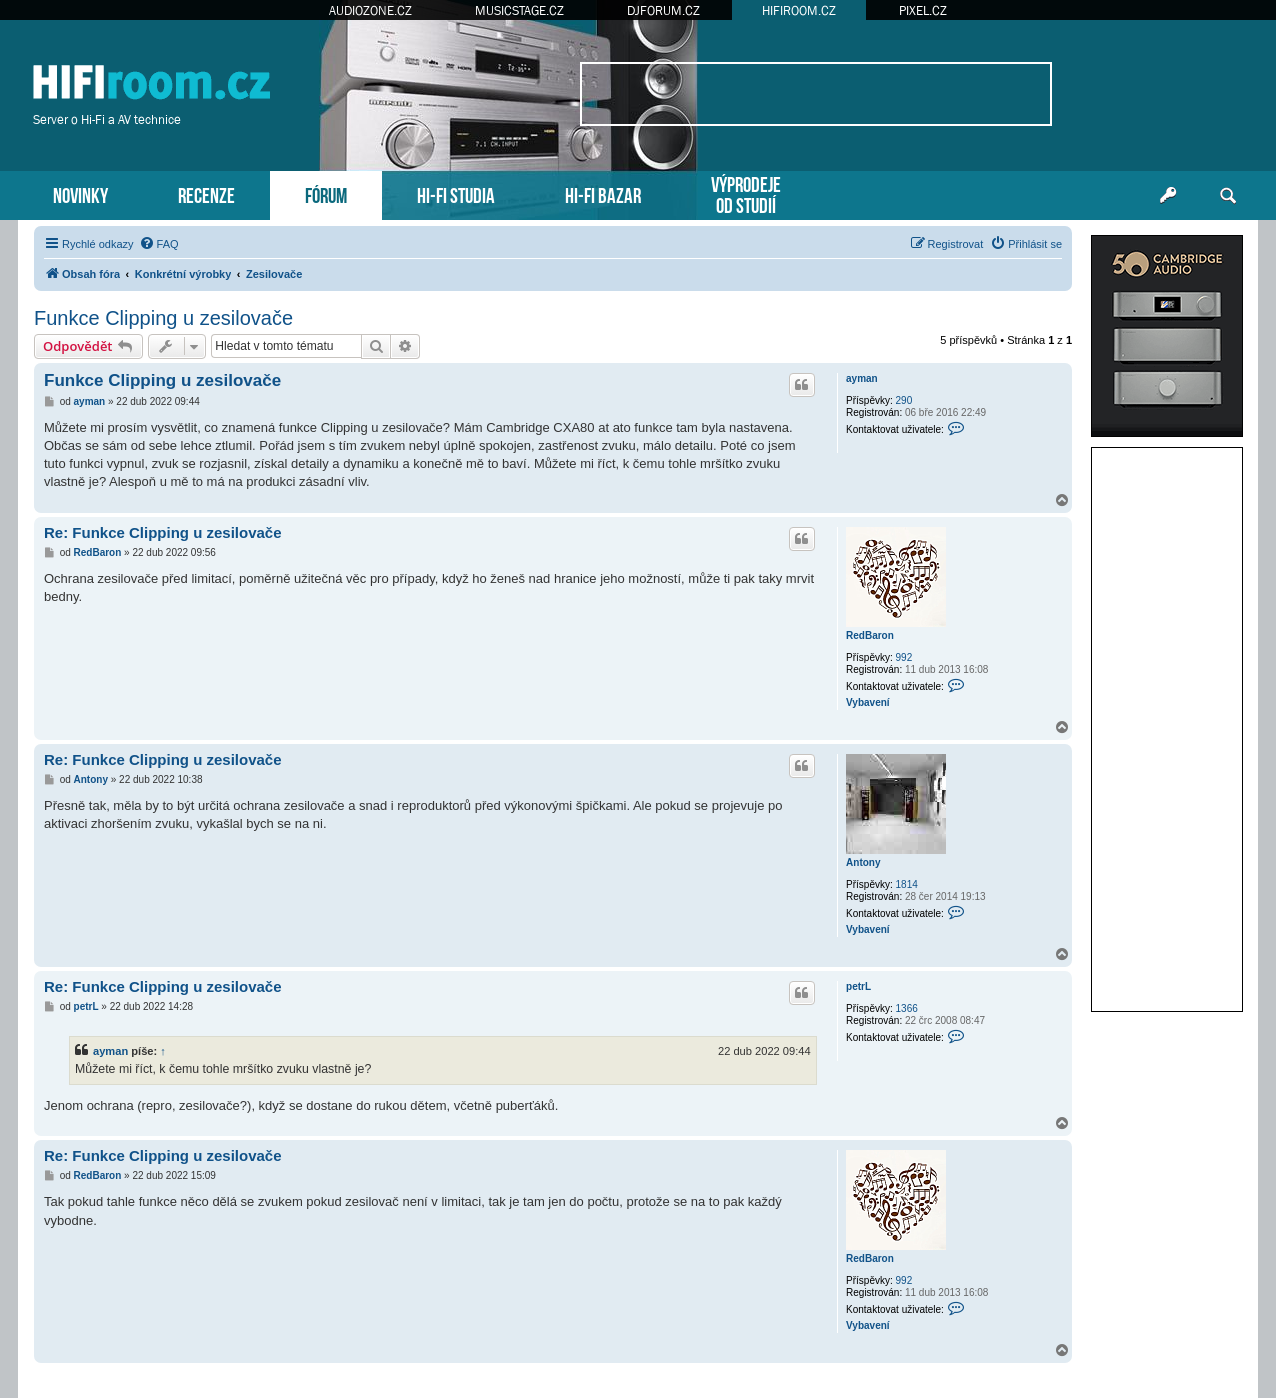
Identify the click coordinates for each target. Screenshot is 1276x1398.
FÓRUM (326, 193)
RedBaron (870, 635)
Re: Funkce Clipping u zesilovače (163, 532)
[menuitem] (159, 244)
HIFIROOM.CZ (799, 10)
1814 (907, 884)
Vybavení (868, 702)
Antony (863, 862)
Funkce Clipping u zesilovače (163, 318)
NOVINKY (80, 193)
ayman (862, 378)
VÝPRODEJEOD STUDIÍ (746, 193)
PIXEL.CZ (923, 10)
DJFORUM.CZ (663, 10)
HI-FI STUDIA (456, 193)
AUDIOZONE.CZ (370, 10)
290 (904, 400)
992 (904, 657)
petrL (858, 986)
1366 (907, 1008)
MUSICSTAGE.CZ (519, 10)
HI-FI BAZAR (603, 193)
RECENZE (206, 193)
